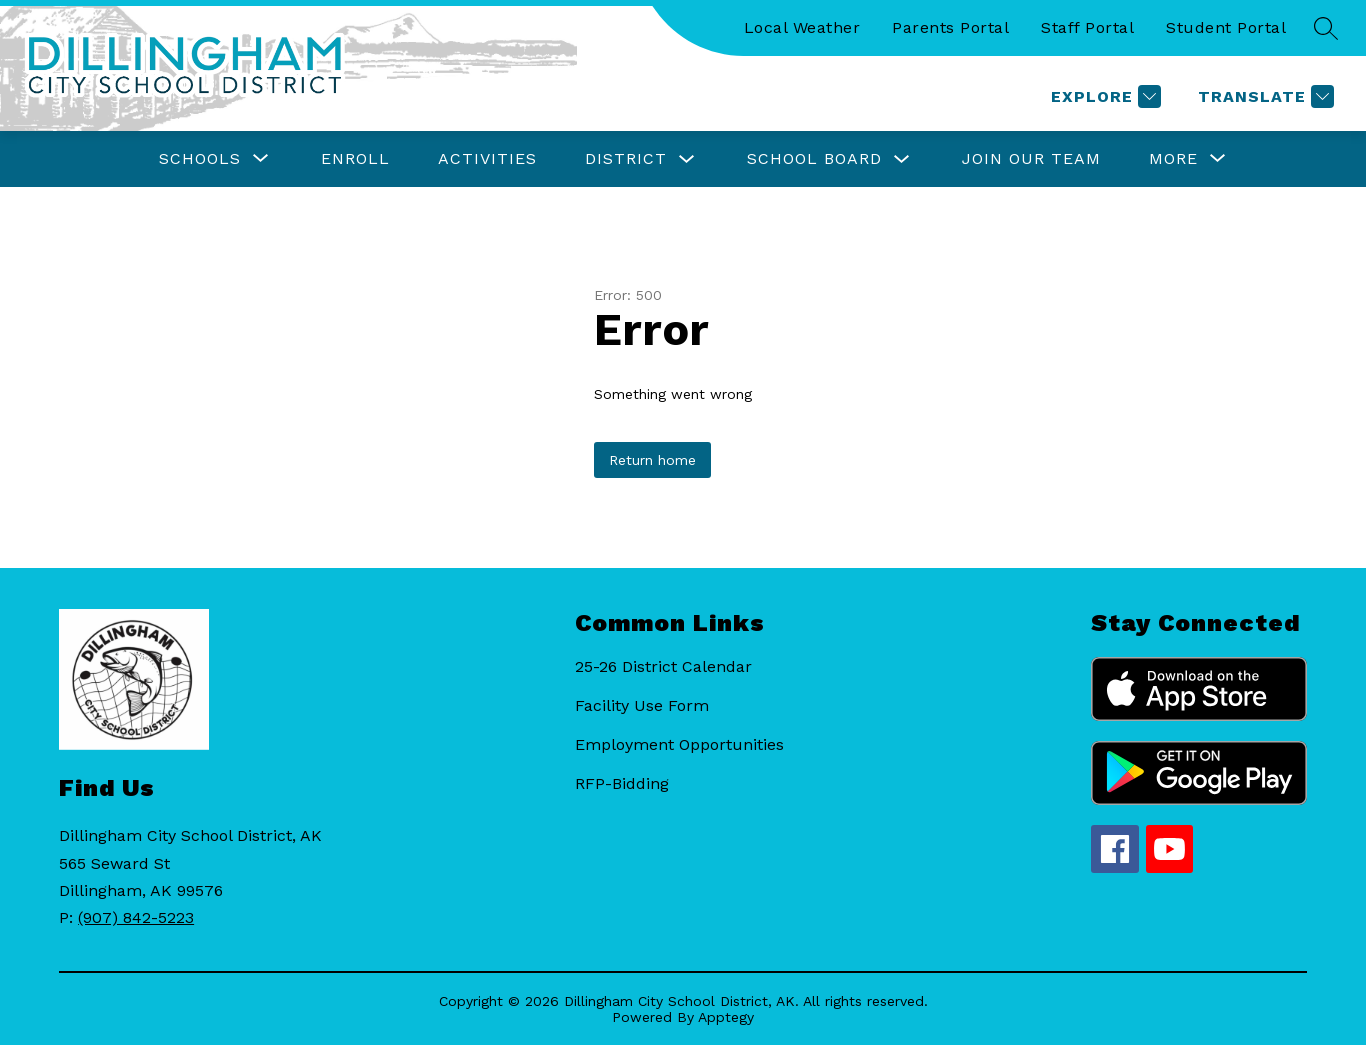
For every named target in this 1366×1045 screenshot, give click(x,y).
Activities (487, 158)
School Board (814, 158)
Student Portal (1226, 27)
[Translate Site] (1263, 96)
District (626, 158)
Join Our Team (1031, 158)
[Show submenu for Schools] (200, 159)
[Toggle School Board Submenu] (902, 159)
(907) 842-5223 (136, 917)
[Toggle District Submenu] (687, 159)
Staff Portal (1087, 27)
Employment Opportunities (679, 744)
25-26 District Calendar (663, 666)
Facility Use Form (642, 705)
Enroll (355, 158)
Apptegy (726, 1017)
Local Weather (802, 27)
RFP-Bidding (622, 783)
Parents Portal (950, 27)
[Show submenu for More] (1173, 159)
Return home (652, 460)
